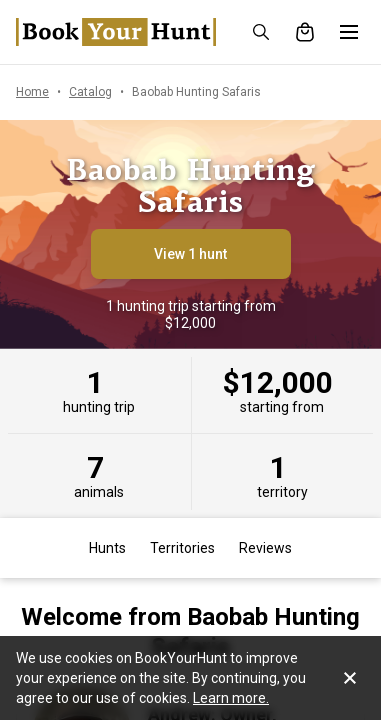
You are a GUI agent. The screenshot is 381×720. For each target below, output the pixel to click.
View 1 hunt (190, 254)
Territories (182, 548)
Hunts (107, 548)
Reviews (265, 548)
